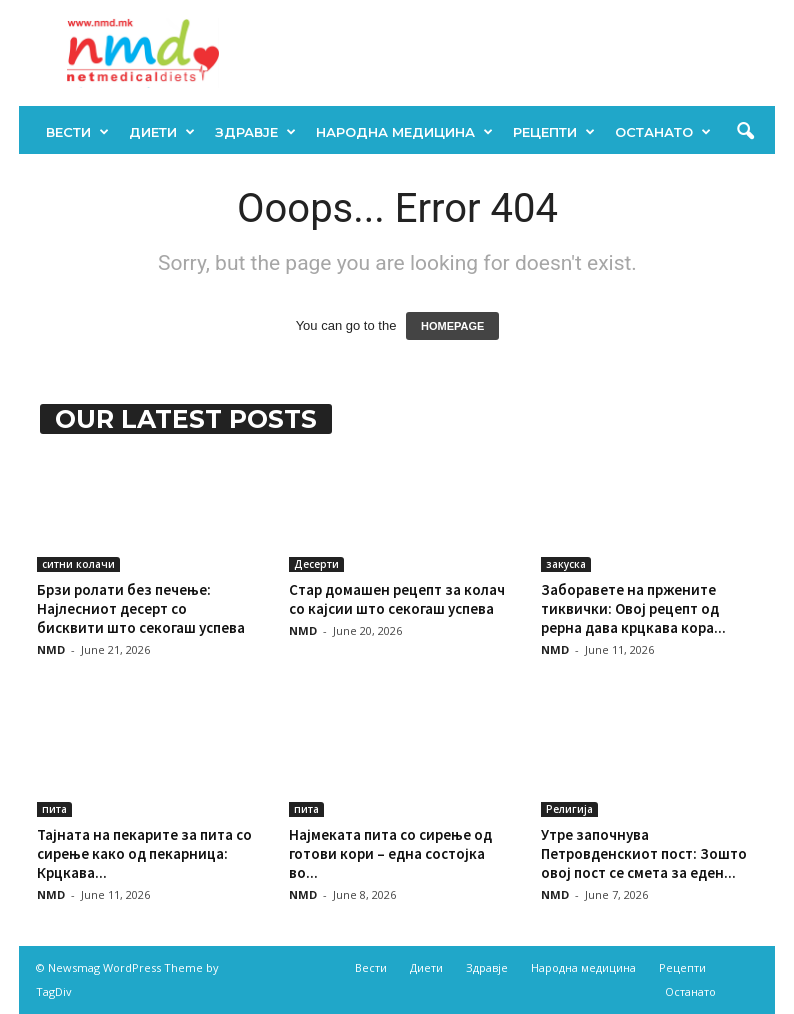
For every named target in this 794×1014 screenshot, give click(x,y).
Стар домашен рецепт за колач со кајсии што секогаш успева (397, 599)
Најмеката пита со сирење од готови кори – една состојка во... (390, 853)
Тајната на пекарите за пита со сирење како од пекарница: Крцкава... (144, 853)
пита (54, 809)
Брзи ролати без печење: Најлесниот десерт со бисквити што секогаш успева (141, 608)
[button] (745, 132)
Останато (663, 132)
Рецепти (554, 132)
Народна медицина (404, 132)
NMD (51, 649)
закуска (566, 564)
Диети (162, 132)
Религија (569, 809)
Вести (77, 132)
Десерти (316, 564)
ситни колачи (78, 564)
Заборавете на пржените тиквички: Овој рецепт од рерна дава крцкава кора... (633, 608)
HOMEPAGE (452, 326)
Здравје (255, 132)
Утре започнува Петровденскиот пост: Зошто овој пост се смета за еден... (644, 853)
